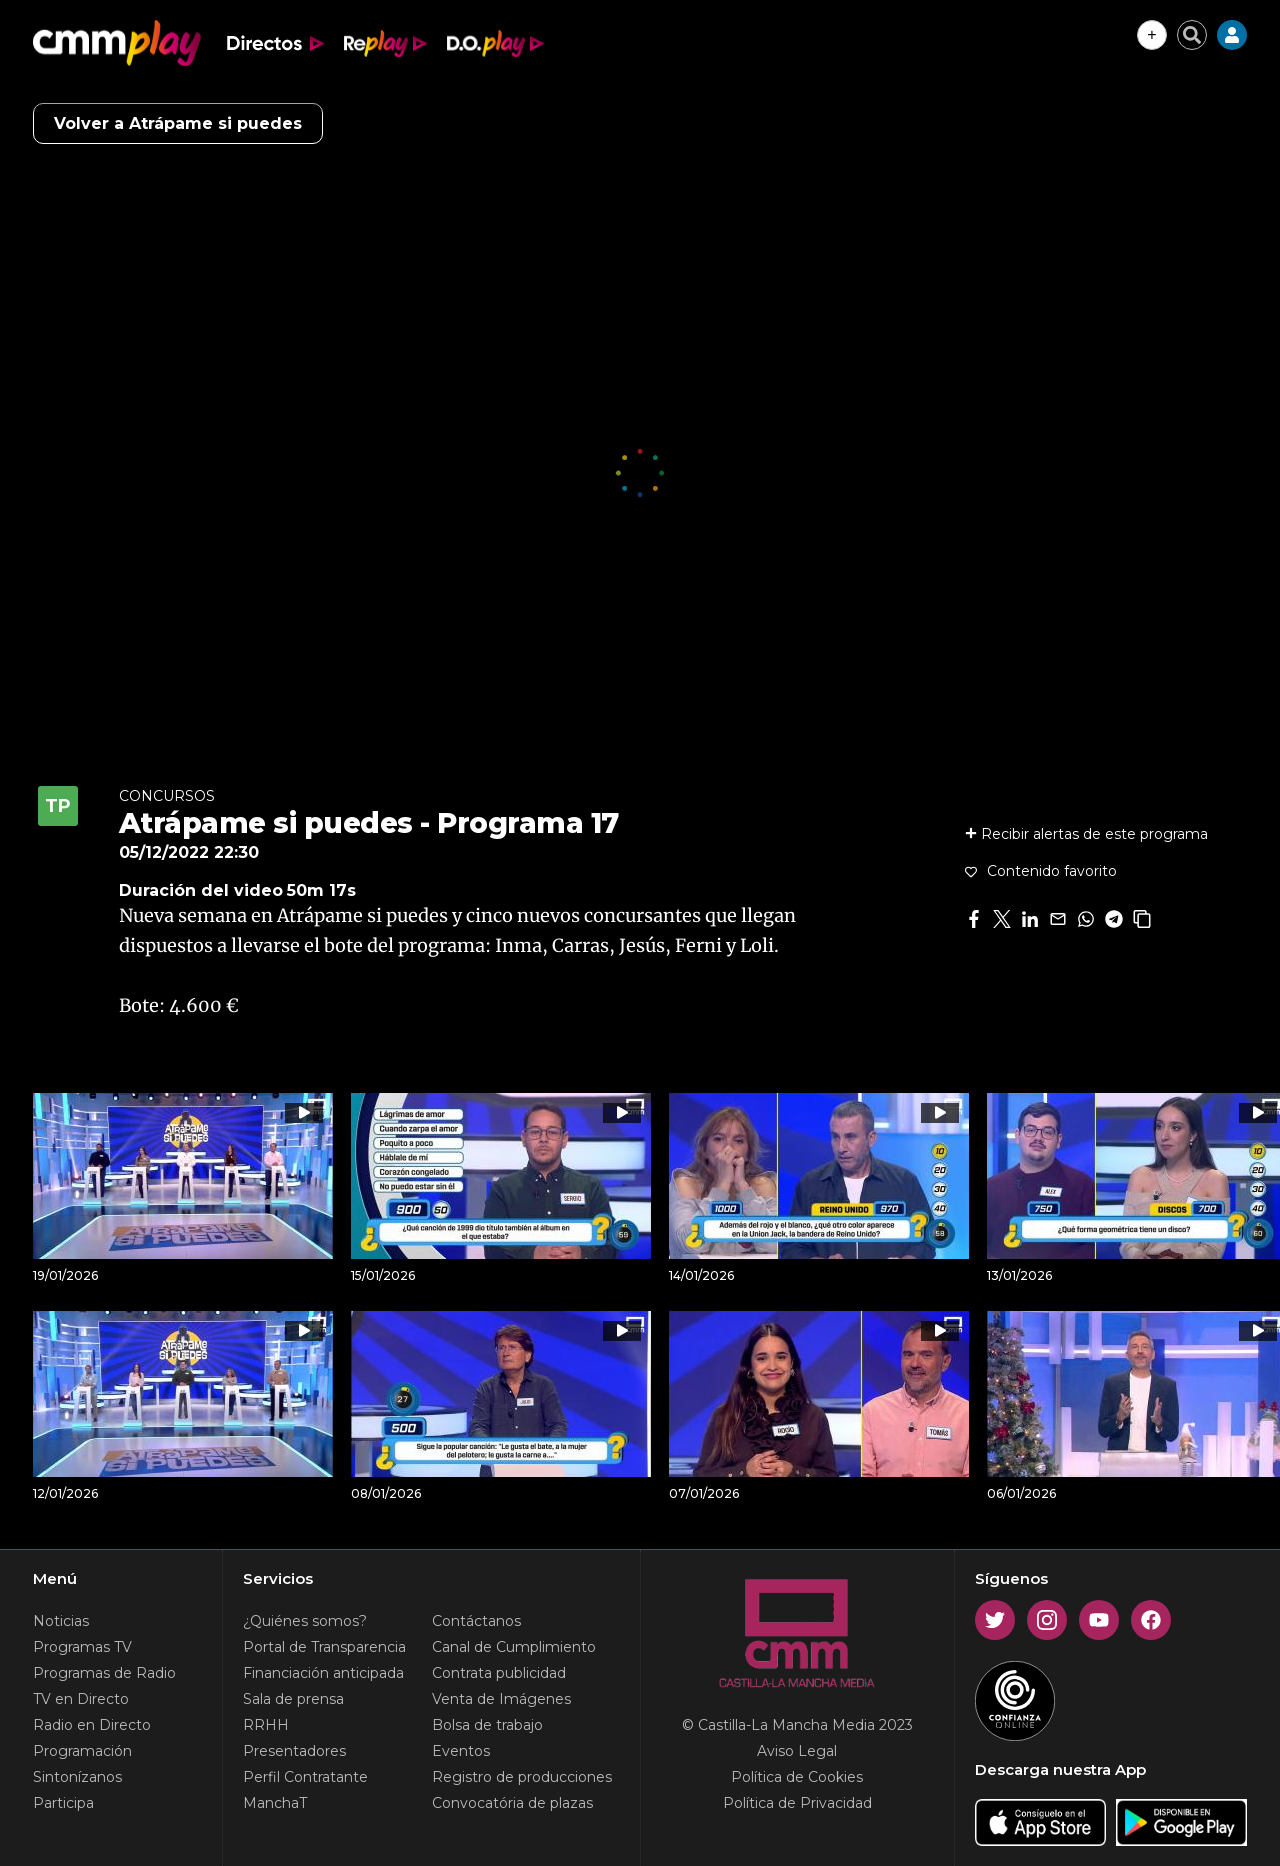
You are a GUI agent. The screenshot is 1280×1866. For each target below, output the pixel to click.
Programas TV (82, 1647)
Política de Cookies (797, 1777)
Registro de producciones (522, 1777)
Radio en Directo (92, 1725)
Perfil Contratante (305, 1777)
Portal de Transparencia (324, 1647)
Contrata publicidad (499, 1673)
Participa (63, 1803)
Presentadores (294, 1751)
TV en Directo (81, 1699)
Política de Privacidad (797, 1803)
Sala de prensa (293, 1699)
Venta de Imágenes (501, 1699)
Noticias (61, 1621)
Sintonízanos (77, 1777)
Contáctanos (476, 1621)
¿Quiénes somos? (305, 1621)
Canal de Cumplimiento (514, 1647)
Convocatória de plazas (512, 1803)
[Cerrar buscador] (1192, 35)
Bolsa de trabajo (487, 1725)
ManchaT (275, 1803)
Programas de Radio (104, 1673)
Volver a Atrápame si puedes (178, 123)
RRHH (266, 1725)
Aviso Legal (797, 1751)
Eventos (461, 1751)
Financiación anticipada (323, 1673)
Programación (82, 1751)
